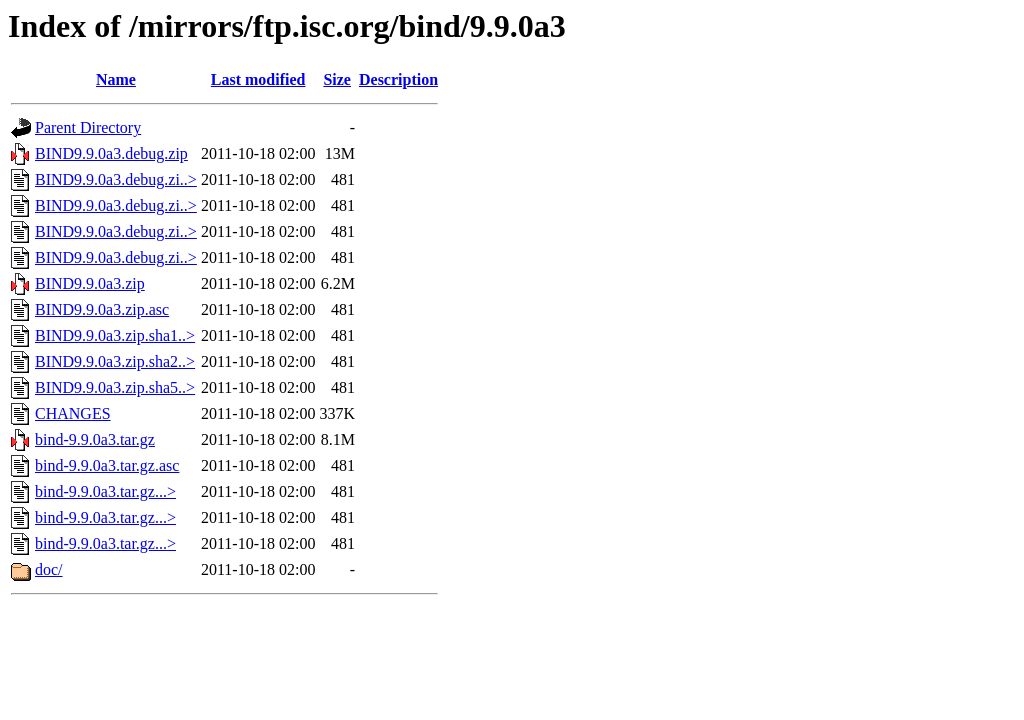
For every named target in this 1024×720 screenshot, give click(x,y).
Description (398, 79)
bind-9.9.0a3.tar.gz (95, 439)
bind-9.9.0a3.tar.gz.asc (107, 465)
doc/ (49, 569)
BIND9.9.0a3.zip (90, 283)
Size (337, 79)
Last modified (258, 79)
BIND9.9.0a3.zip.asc (102, 309)
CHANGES (73, 413)
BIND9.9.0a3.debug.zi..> (116, 179)
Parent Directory (88, 127)
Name (116, 79)
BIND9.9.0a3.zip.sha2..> (115, 361)
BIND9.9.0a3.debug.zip (111, 153)
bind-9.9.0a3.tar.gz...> (105, 491)
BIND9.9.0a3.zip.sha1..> (115, 335)
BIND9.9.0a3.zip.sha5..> (115, 387)
